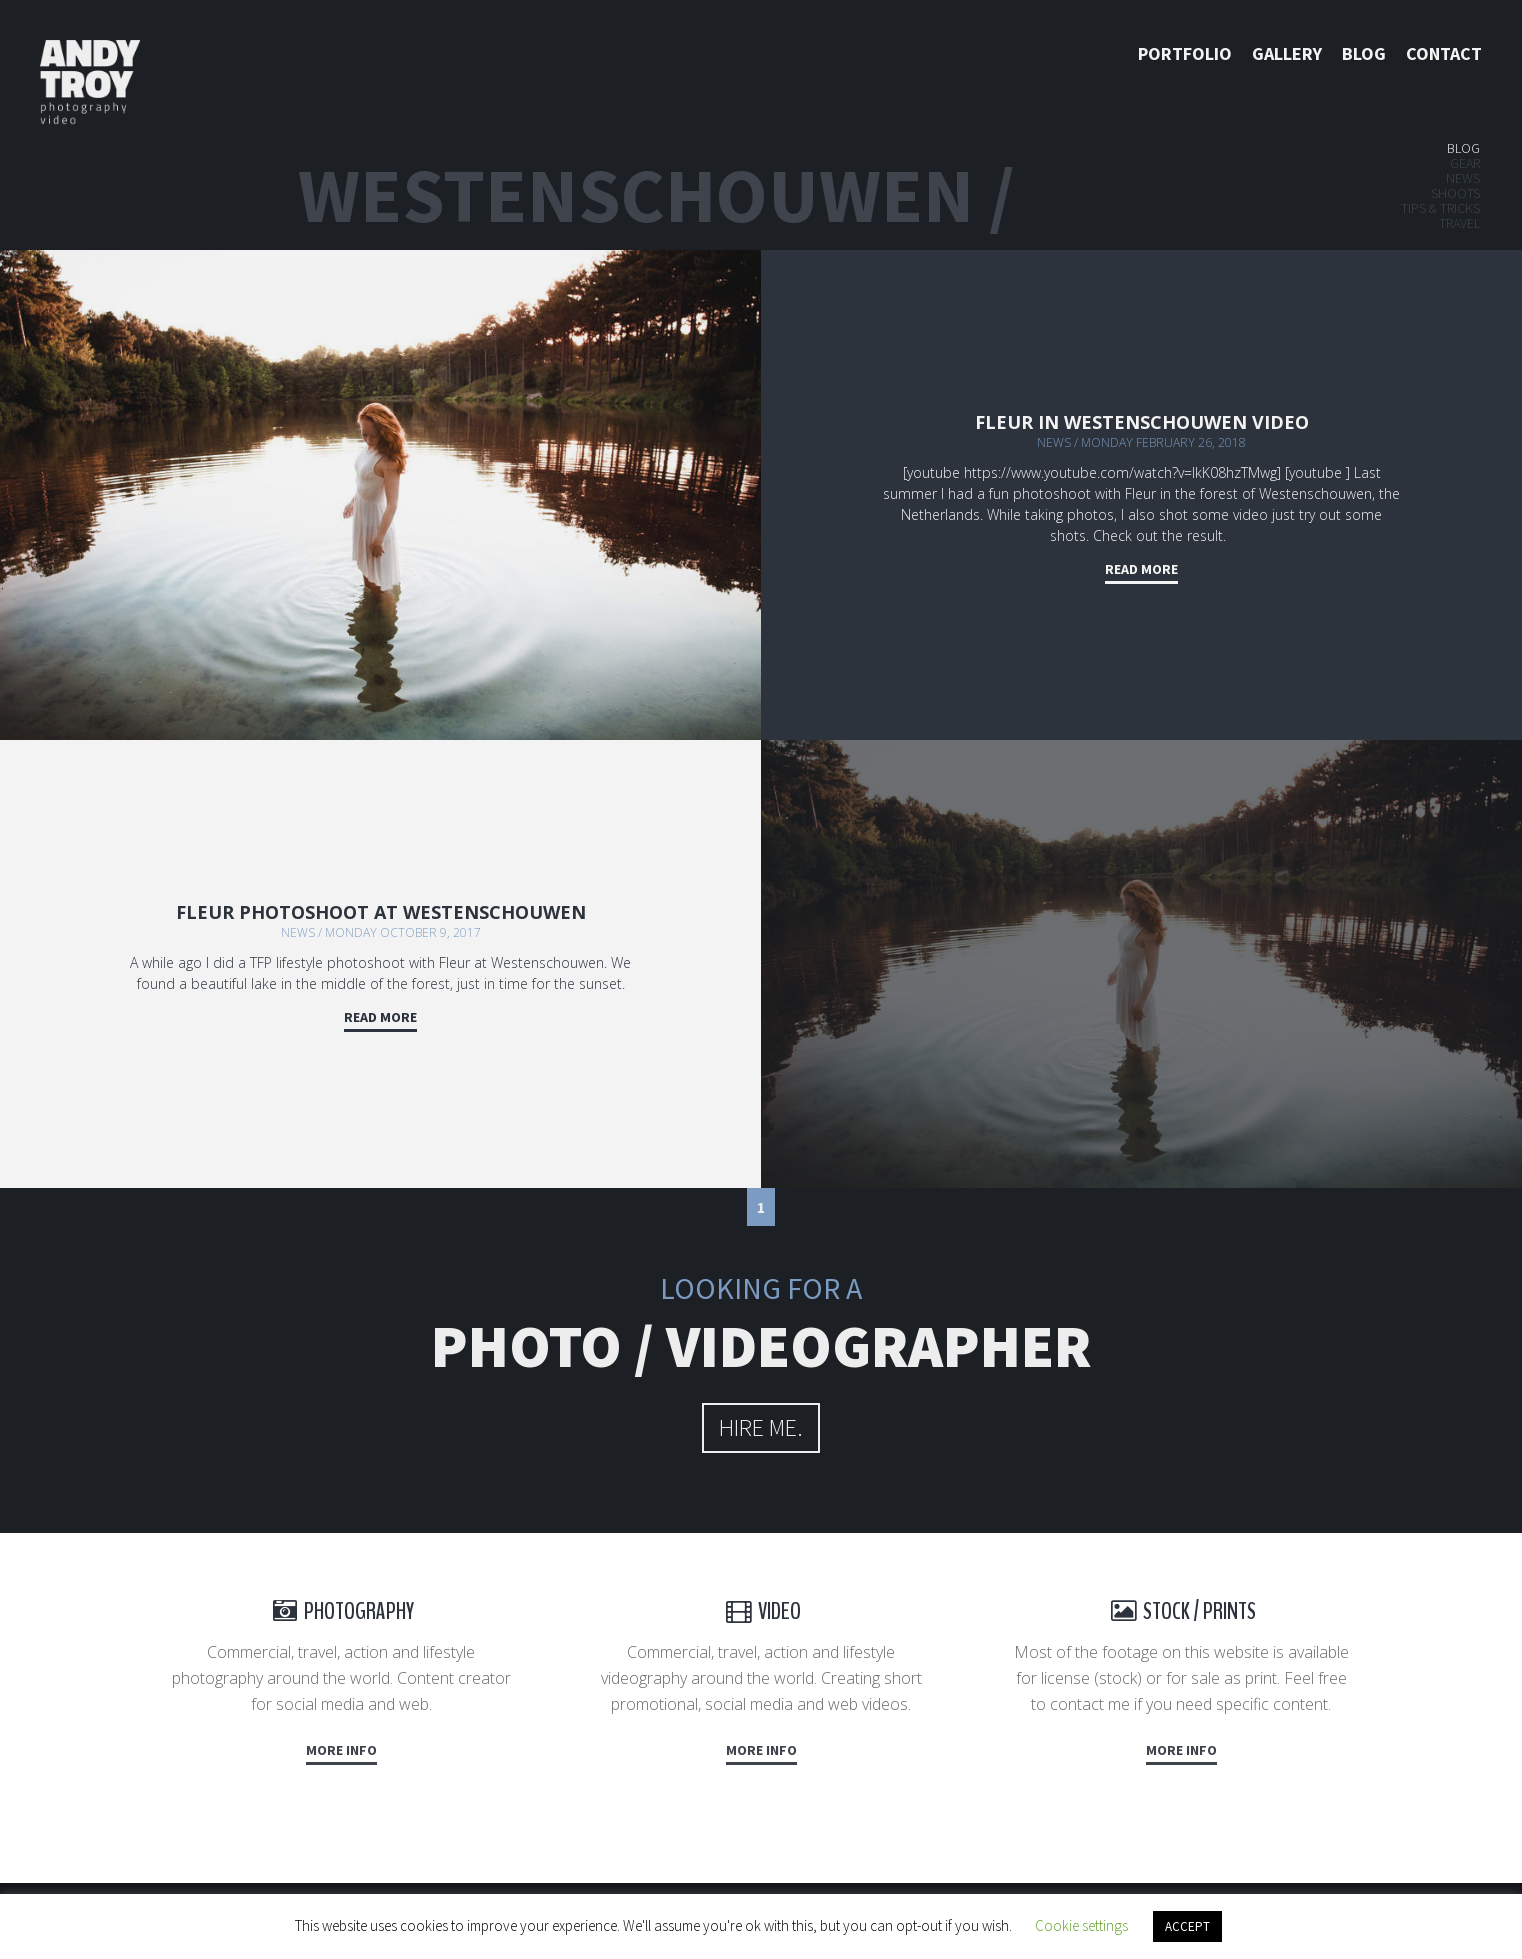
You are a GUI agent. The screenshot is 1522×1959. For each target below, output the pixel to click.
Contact (1444, 53)
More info (341, 1750)
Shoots (1455, 193)
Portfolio (1185, 53)
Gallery (1287, 53)
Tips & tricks (1440, 208)
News (1463, 178)
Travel (1459, 223)
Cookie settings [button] (1081, 1925)
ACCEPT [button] (1187, 1926)
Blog (1364, 53)
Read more (1141, 569)
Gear (1465, 163)
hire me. (761, 1427)
